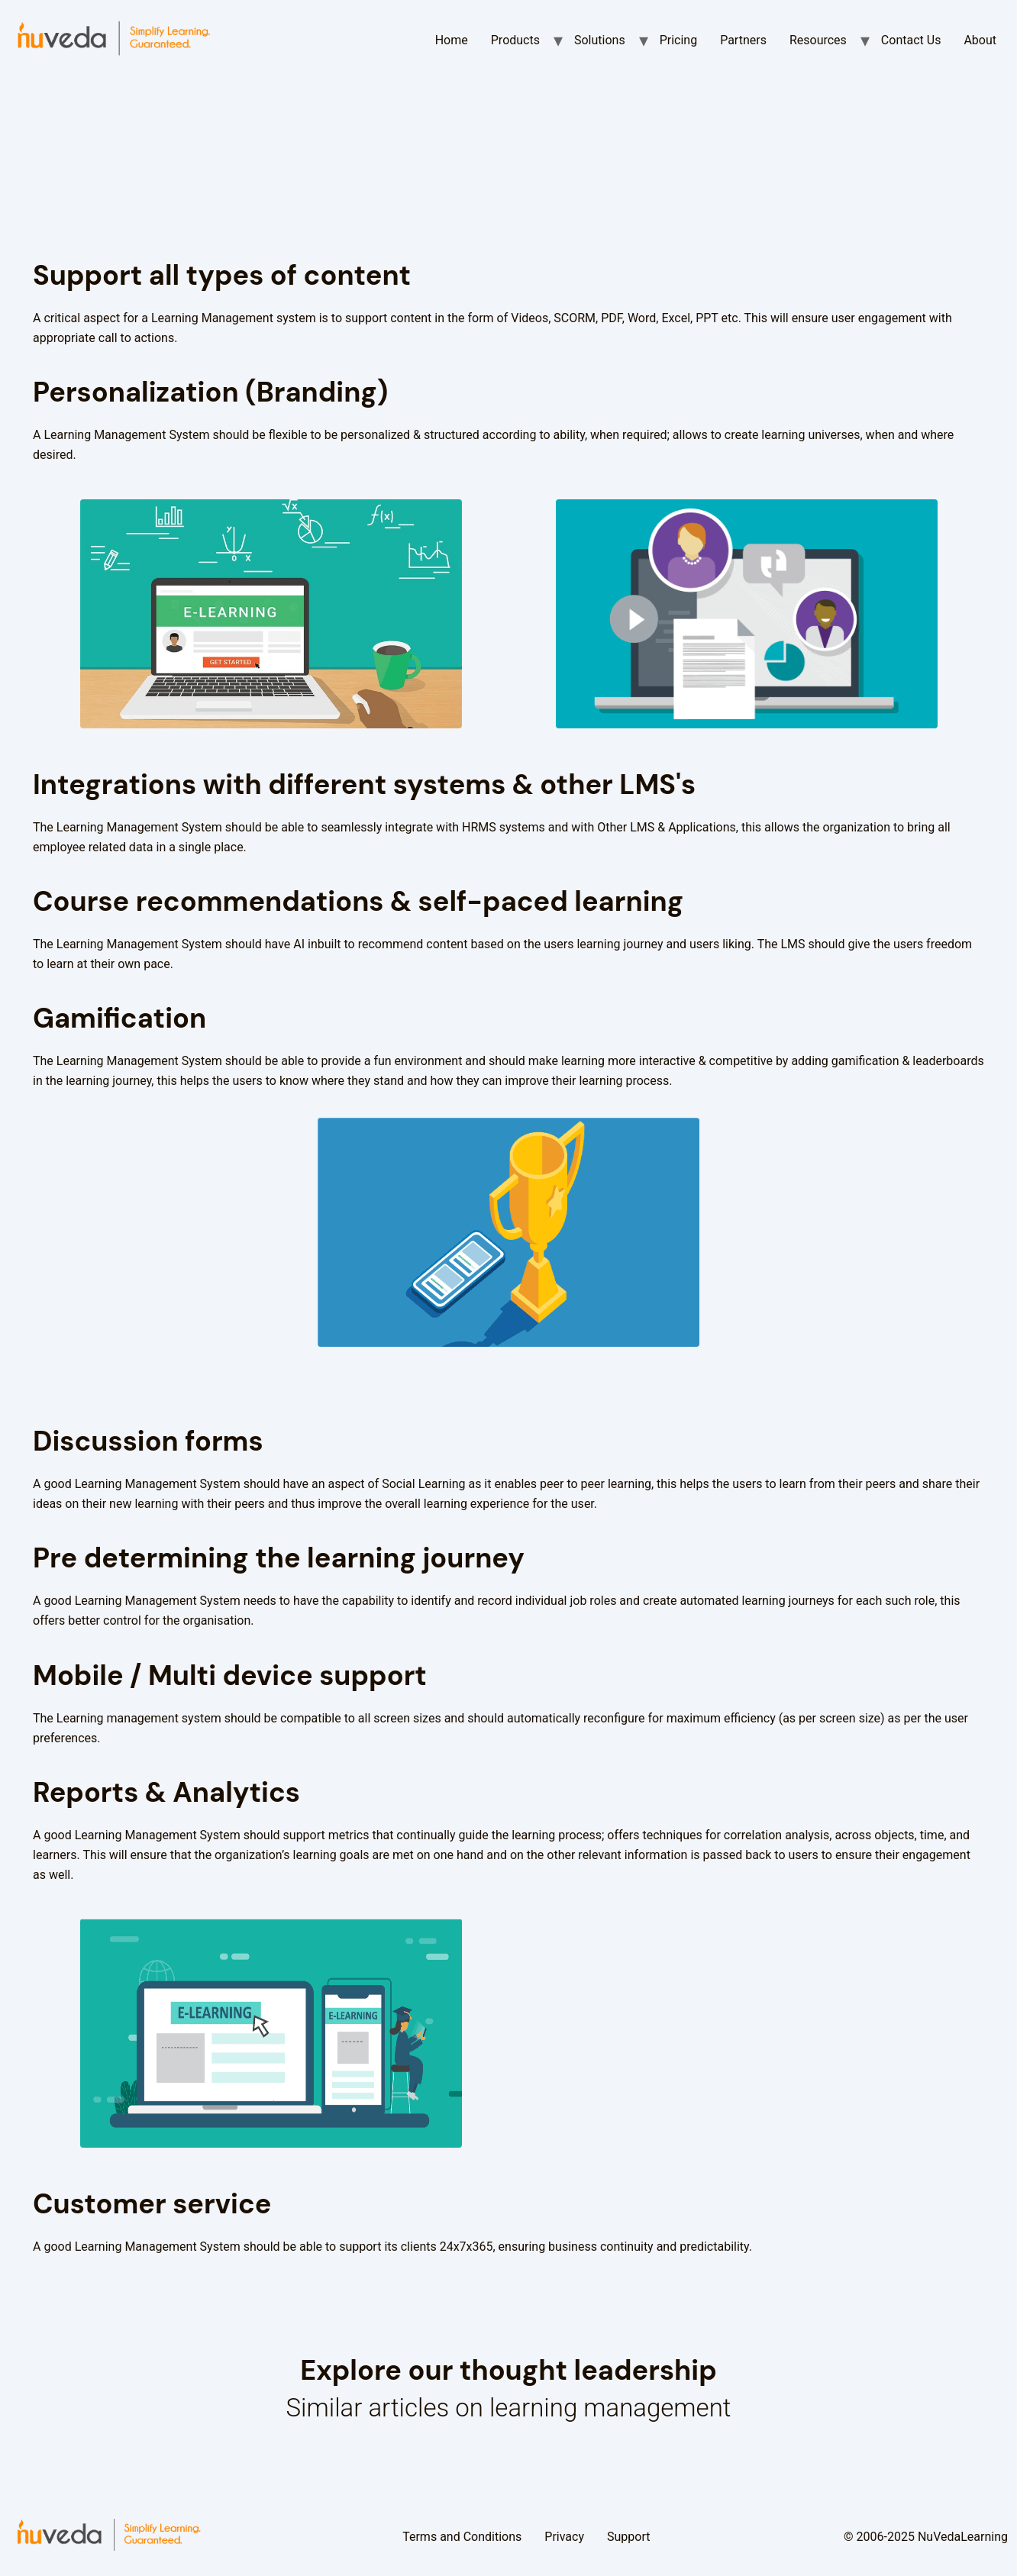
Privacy (564, 2536)
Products (515, 40)
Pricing (679, 40)
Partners (743, 40)
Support (628, 2536)
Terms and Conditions (461, 2536)
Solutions (599, 40)
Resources (818, 40)
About (980, 40)
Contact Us (911, 40)
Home (451, 40)
